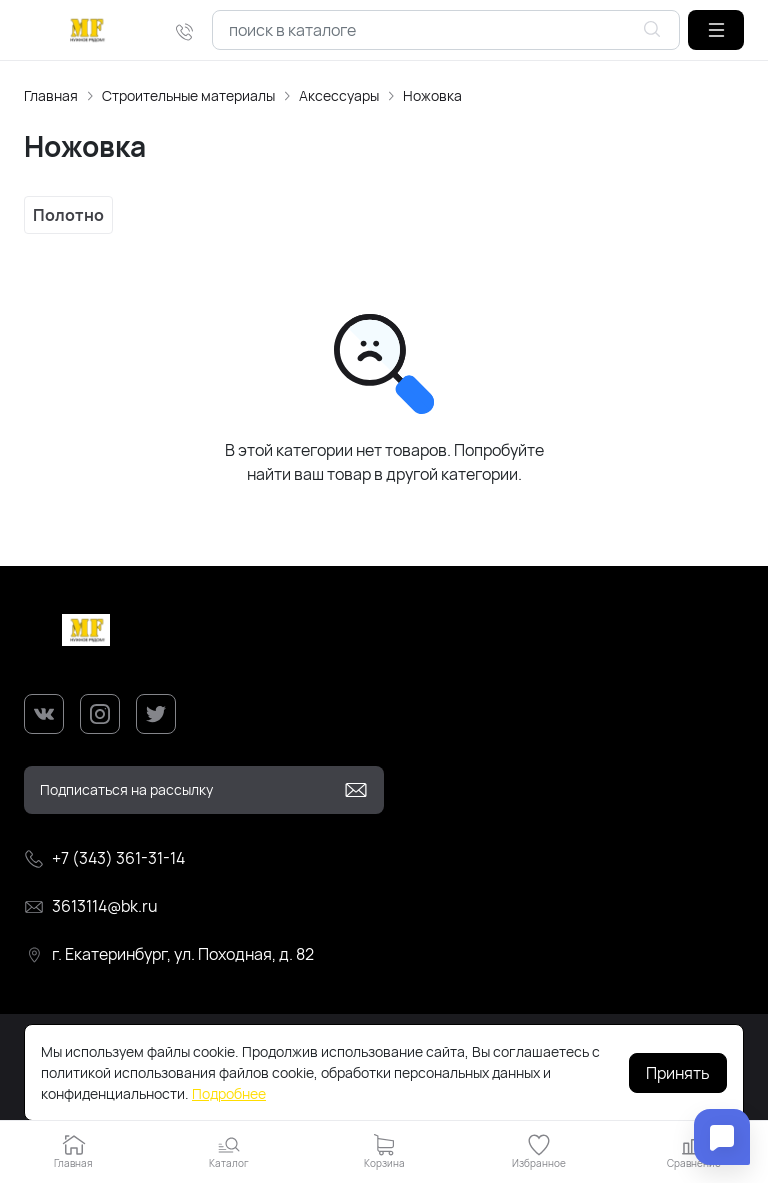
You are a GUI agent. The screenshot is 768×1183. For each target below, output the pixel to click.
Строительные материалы (188, 95)
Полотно (68, 215)
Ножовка (432, 95)
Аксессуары (339, 95)
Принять (678, 1073)
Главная (51, 95)
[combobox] (446, 30)
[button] (716, 30)
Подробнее (229, 1093)
